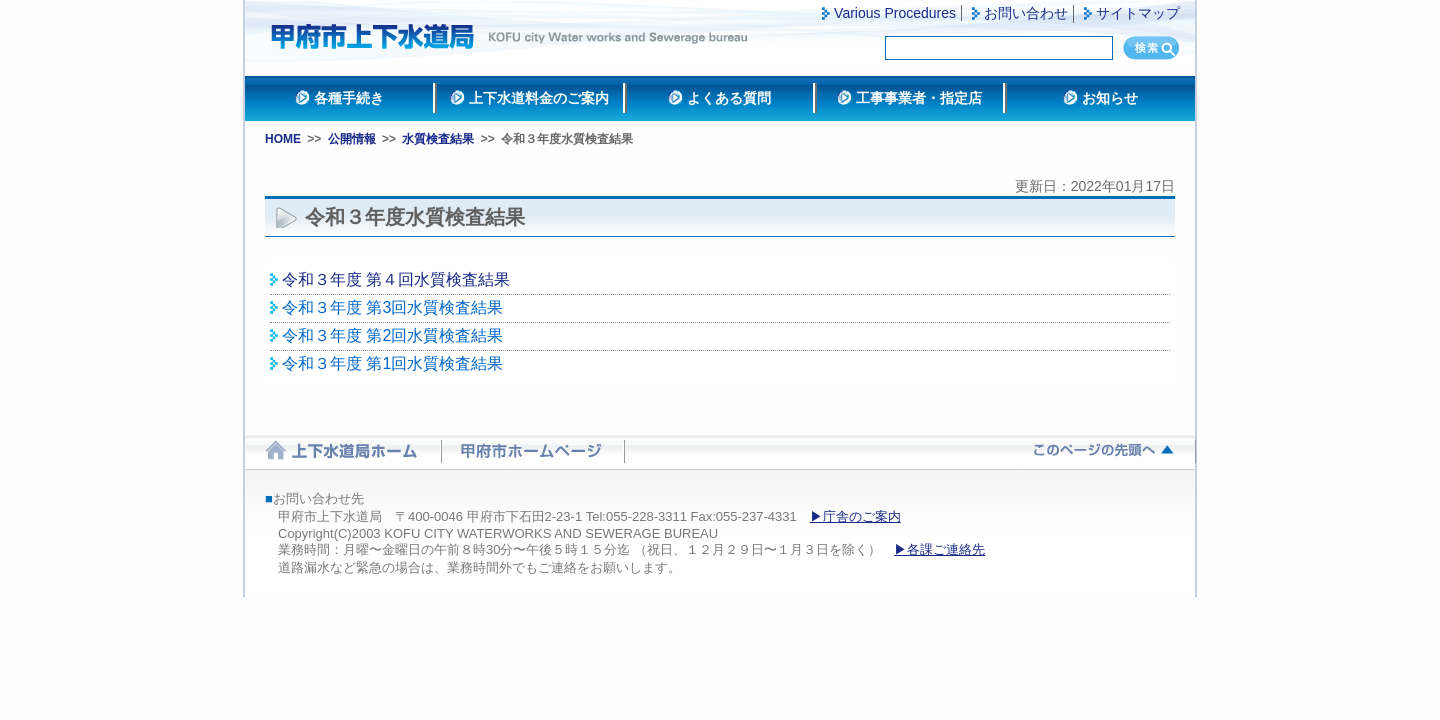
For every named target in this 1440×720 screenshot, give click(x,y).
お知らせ (1110, 98)
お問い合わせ (1026, 13)
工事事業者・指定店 (919, 98)
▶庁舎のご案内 (855, 516)
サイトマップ (1138, 13)
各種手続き (349, 98)
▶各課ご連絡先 (939, 549)
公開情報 (352, 139)
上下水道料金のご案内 (539, 98)
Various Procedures (895, 13)
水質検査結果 (438, 139)
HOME (283, 139)
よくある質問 (729, 98)
